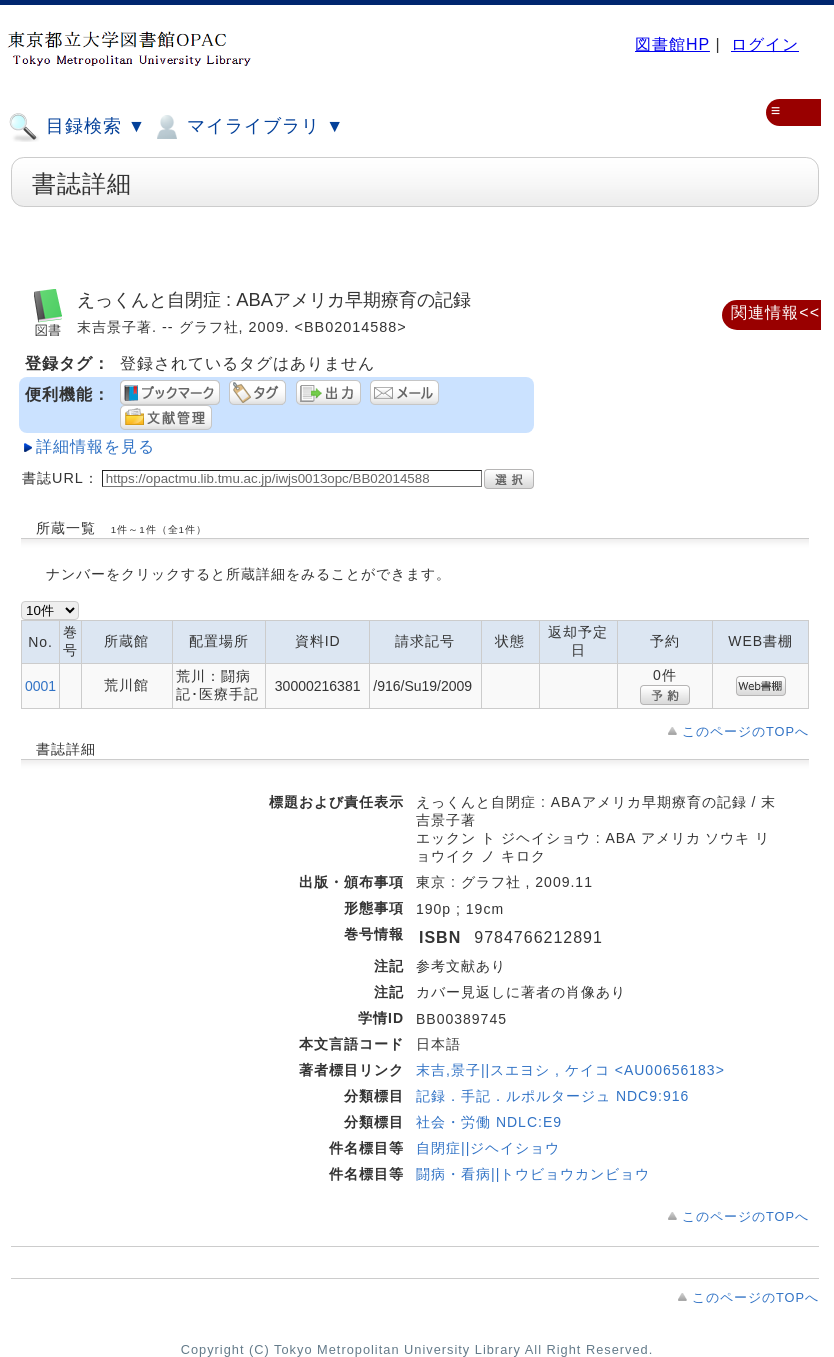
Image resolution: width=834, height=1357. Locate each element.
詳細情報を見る (95, 446)
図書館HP (672, 44)
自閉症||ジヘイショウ (488, 1148)
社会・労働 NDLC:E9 (489, 1122)
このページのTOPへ (745, 731)
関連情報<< (775, 312)
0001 (40, 686)
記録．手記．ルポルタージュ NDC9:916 (552, 1096)
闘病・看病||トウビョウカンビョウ (533, 1174)
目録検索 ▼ (77, 127)
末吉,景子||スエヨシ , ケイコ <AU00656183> (570, 1070)
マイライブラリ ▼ (247, 127)
